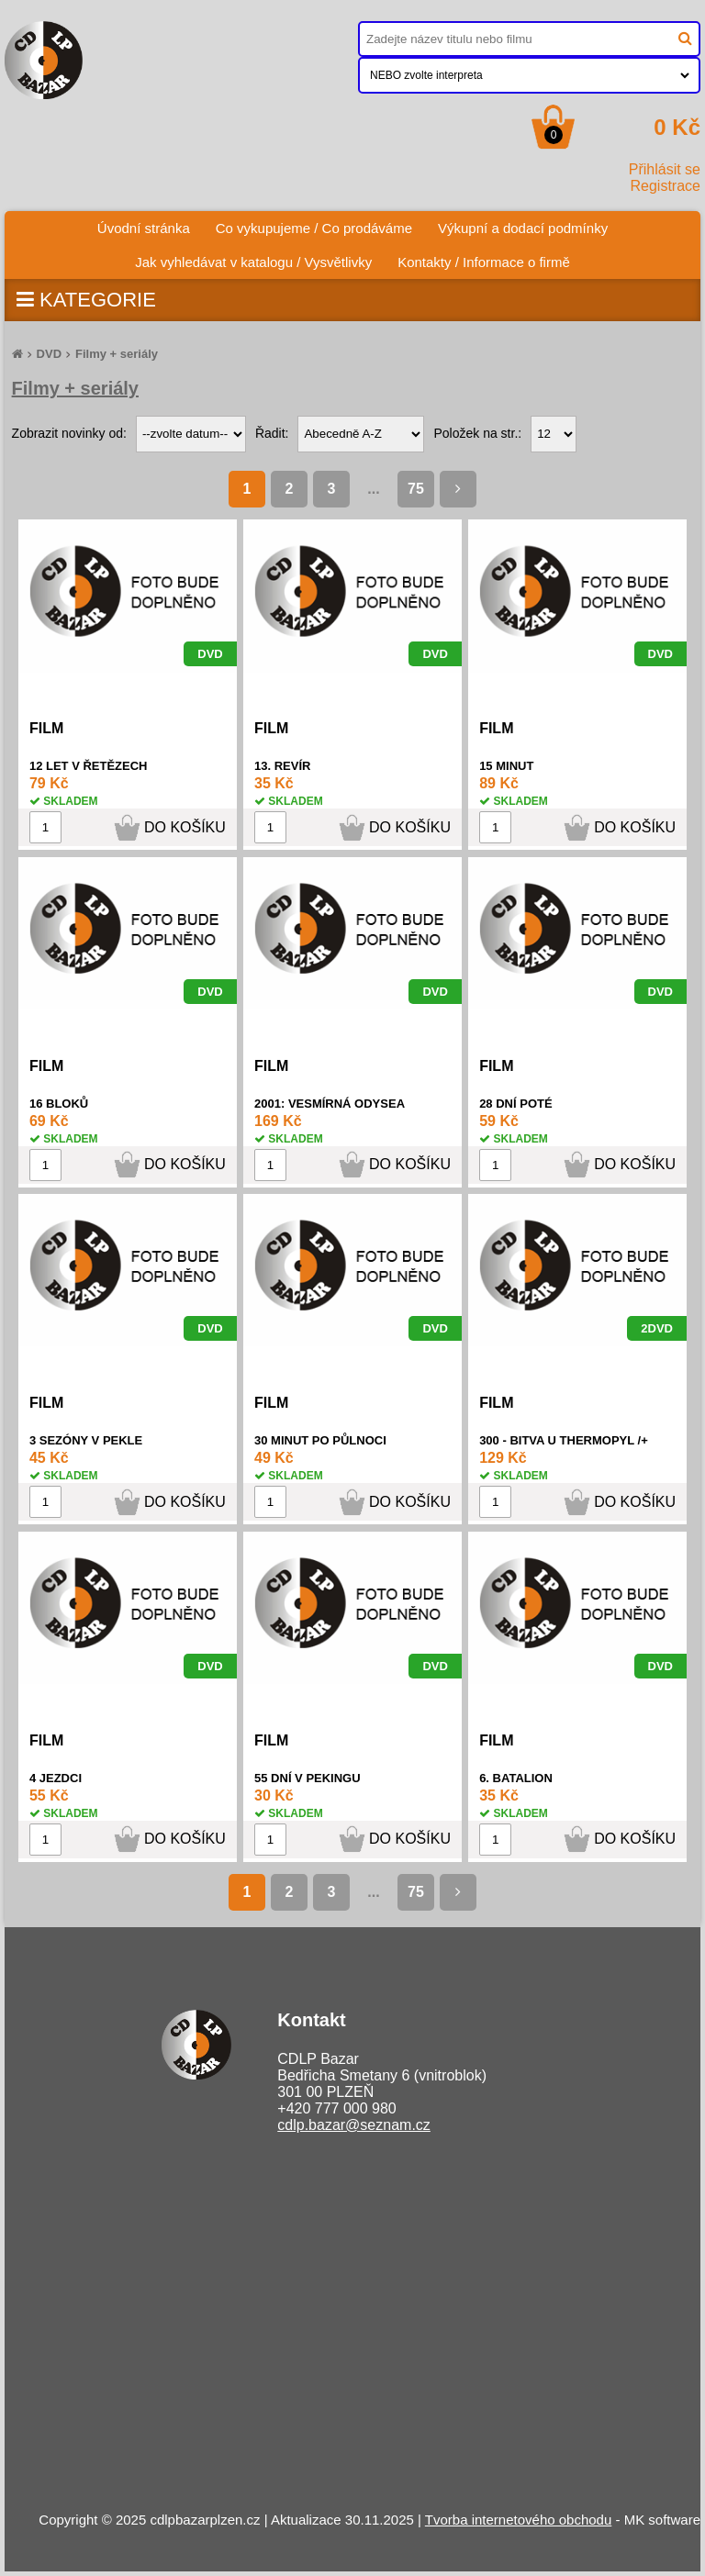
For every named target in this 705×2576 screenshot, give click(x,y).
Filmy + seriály (116, 354)
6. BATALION (516, 1778)
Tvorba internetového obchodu (518, 2519)
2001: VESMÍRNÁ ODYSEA (329, 1103)
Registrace (665, 186)
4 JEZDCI (55, 1778)
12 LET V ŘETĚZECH (88, 766)
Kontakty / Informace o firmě (483, 262)
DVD (49, 354)
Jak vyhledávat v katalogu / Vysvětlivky (253, 262)
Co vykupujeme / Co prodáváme (314, 228)
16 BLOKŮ (58, 1103)
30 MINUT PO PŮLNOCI (320, 1440)
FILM (46, 728)
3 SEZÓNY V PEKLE (85, 1440)
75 (416, 488)
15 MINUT (506, 766)
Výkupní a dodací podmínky (523, 228)
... (373, 488)
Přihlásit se (664, 169)
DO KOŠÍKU (185, 827)
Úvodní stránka (150, 223)
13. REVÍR (282, 766)
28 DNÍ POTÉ (515, 1103)
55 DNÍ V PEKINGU (307, 1778)
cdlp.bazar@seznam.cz (354, 2125)
